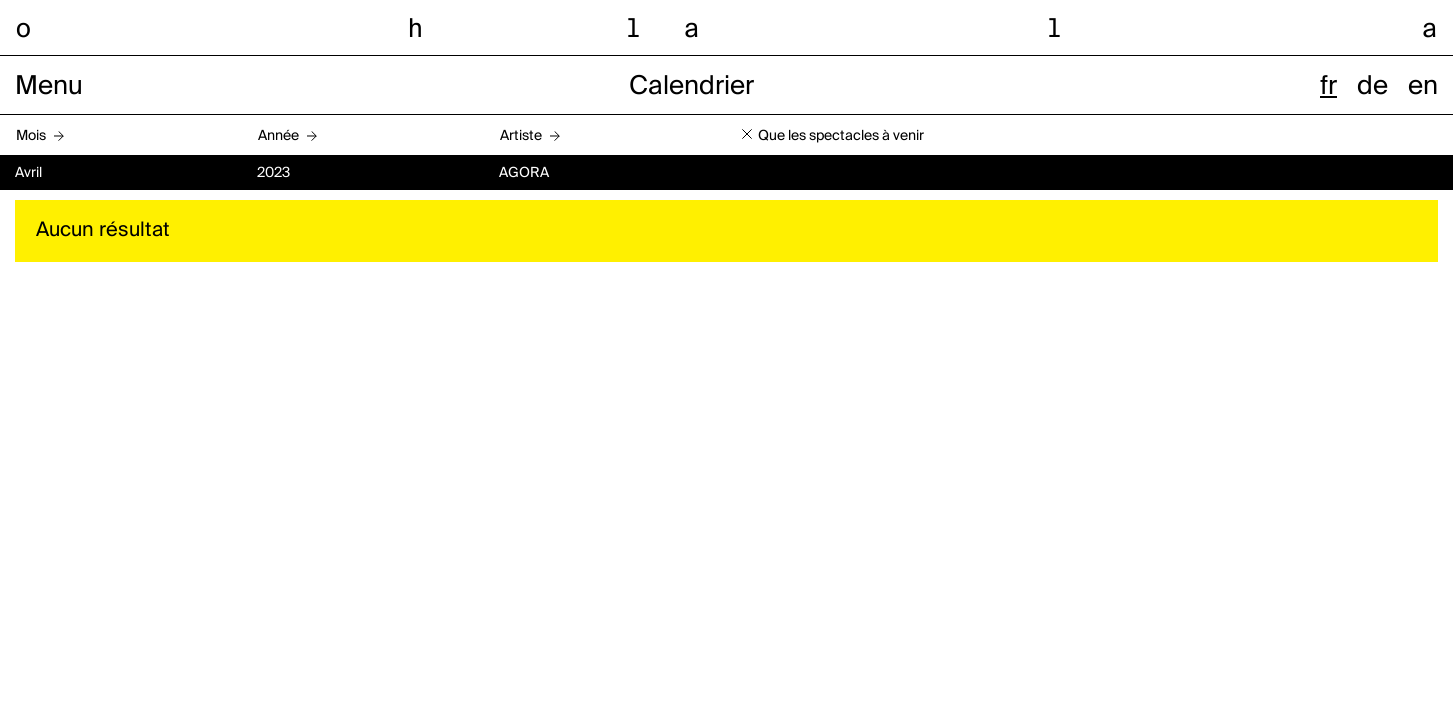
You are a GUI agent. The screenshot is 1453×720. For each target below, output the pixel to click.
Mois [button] (31, 136)
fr (1328, 87)
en (1423, 87)
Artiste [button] (521, 136)
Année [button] (278, 136)
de (1372, 87)
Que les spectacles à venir (841, 136)
